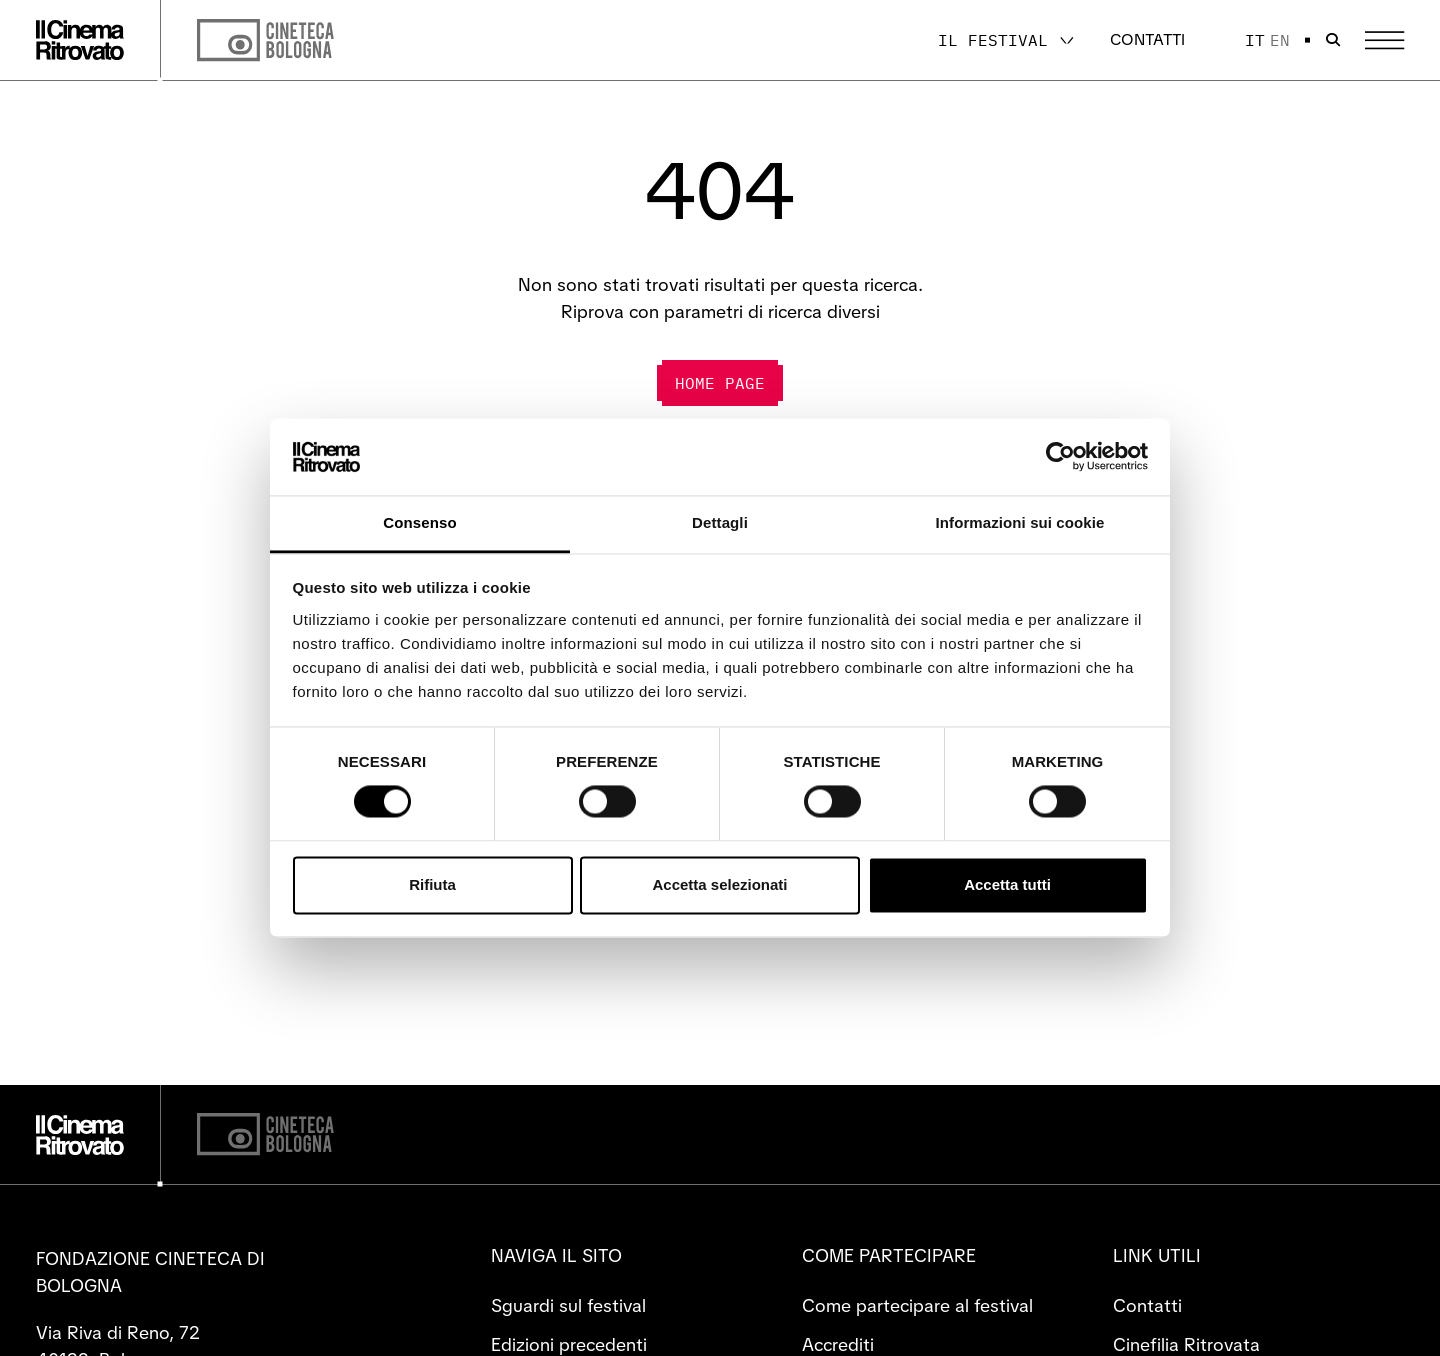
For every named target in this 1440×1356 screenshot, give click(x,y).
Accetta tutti (1007, 884)
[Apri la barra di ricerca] (1333, 40)
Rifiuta (432, 884)
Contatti (1147, 39)
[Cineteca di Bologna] (265, 1134)
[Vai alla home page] (80, 40)
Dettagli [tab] (720, 522)
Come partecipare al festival (917, 1305)
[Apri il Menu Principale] (1384, 40)
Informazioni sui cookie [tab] (1020, 522)
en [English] (1280, 40)
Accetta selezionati (719, 884)
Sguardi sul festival (568, 1305)
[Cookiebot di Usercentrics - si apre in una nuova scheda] (1060, 457)
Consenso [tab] (419, 522)
